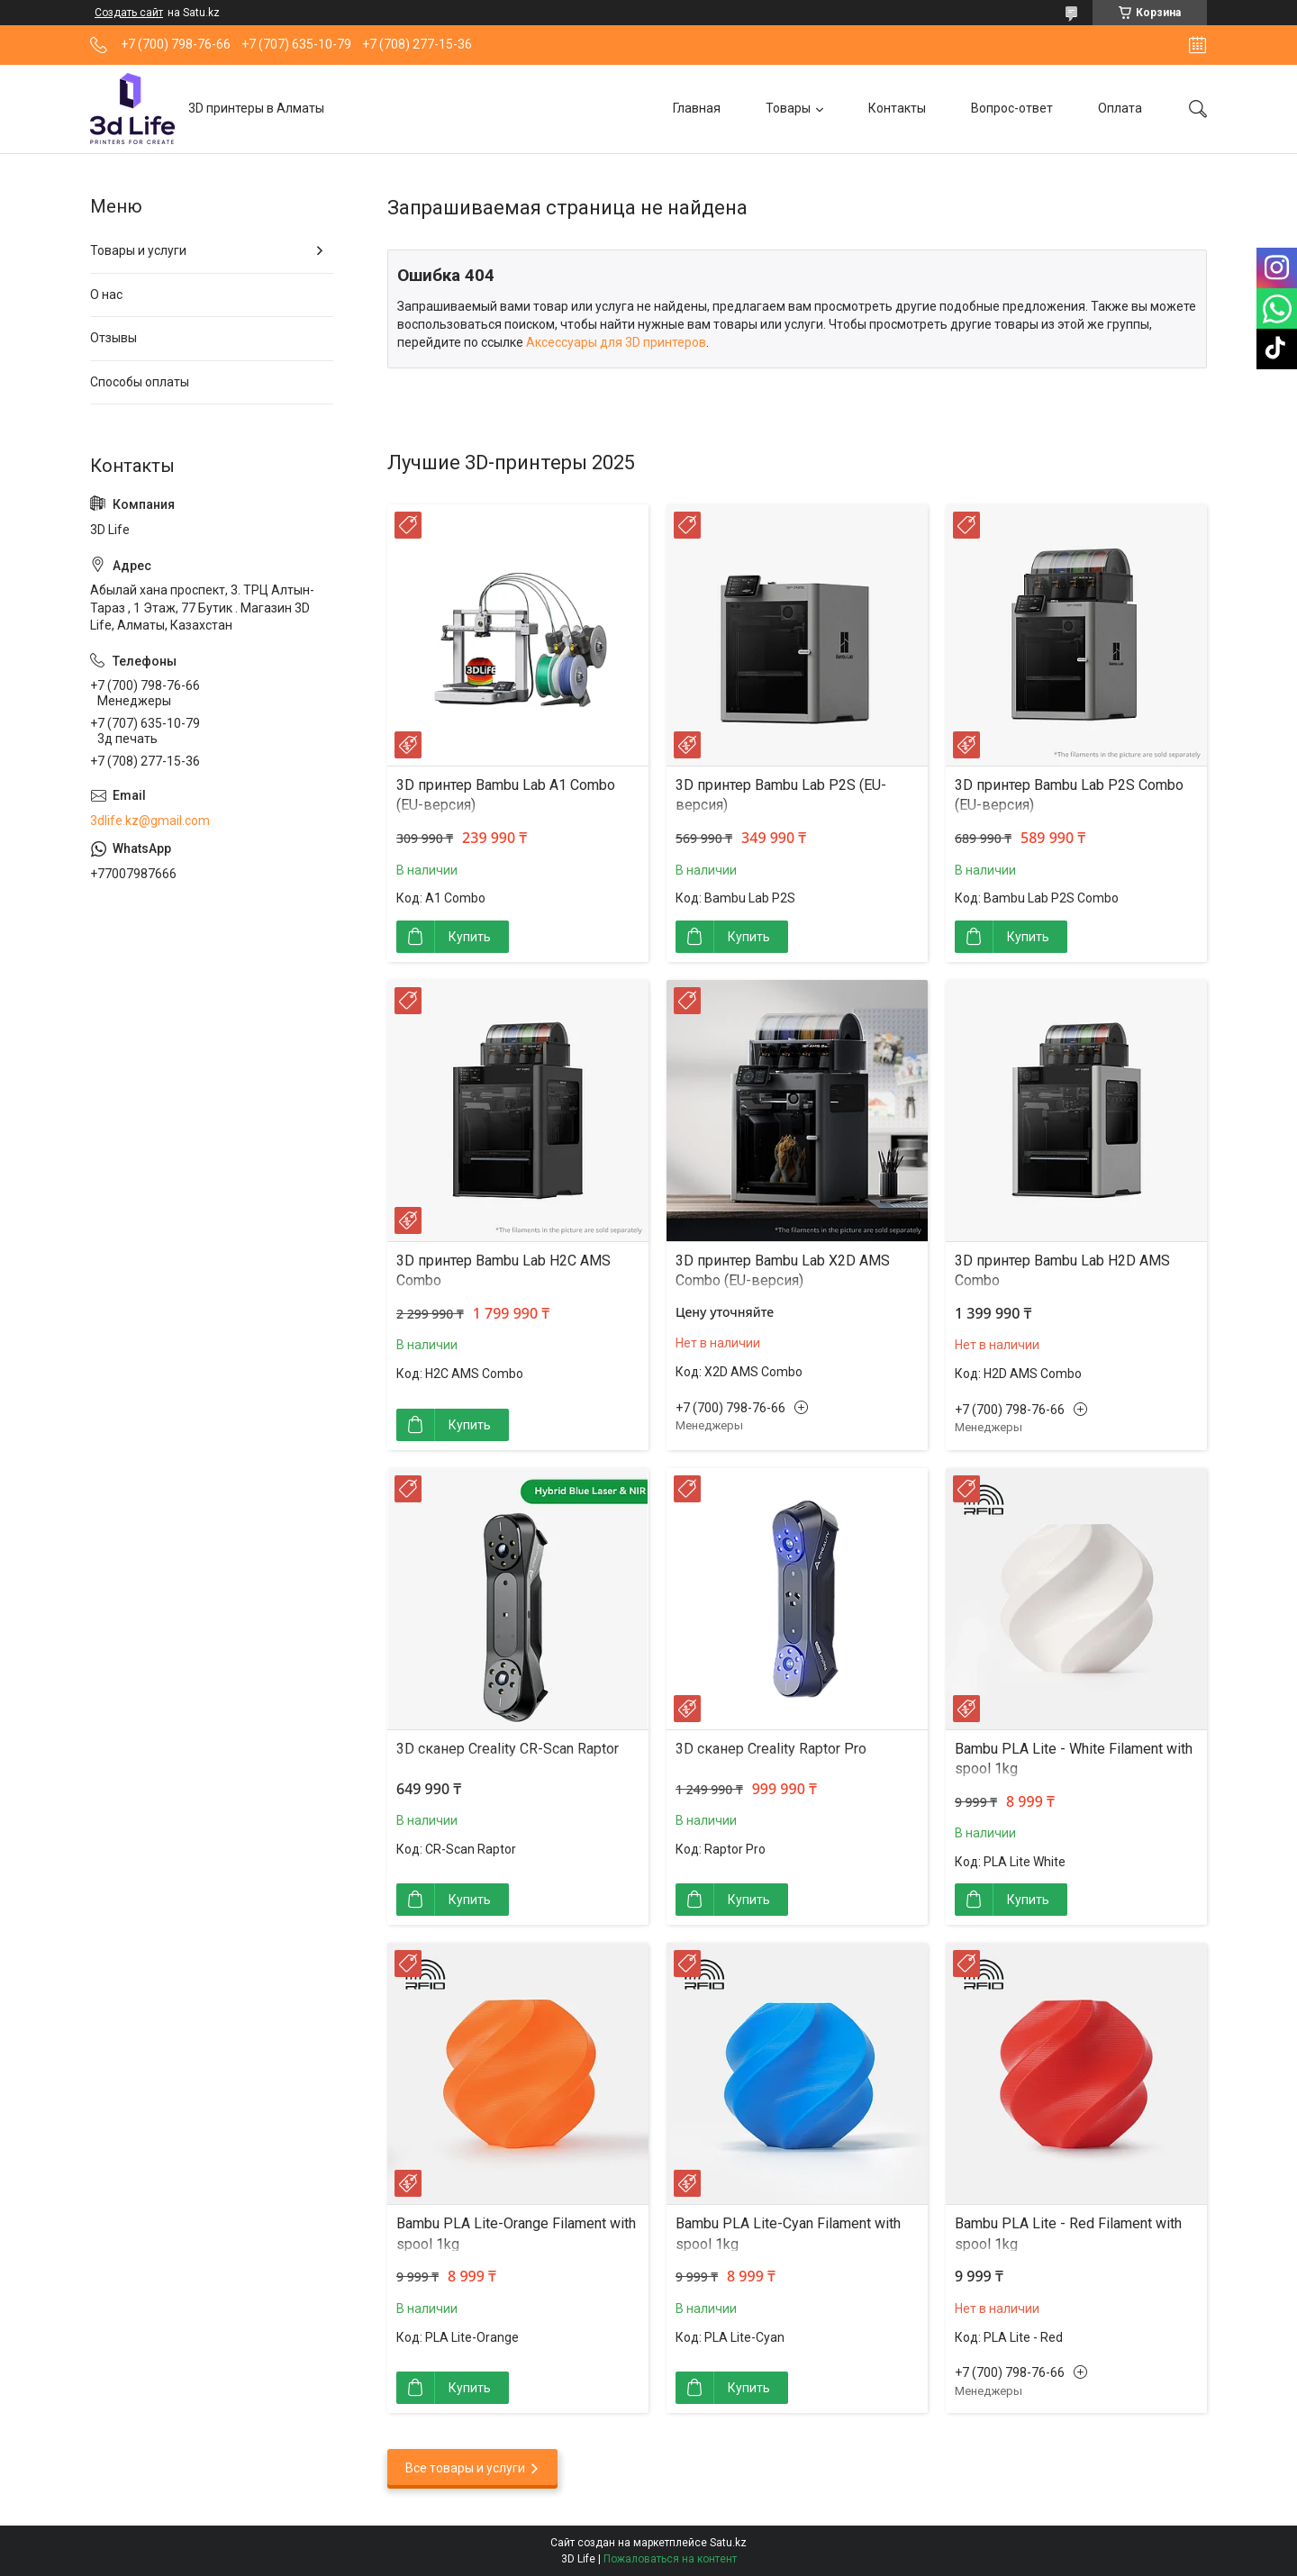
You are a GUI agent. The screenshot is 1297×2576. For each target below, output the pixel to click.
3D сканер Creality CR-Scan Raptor (507, 1748)
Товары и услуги (138, 250)
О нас (106, 294)
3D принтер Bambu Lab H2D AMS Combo (1062, 1270)
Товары (788, 108)
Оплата (1120, 108)
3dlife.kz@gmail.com (150, 820)
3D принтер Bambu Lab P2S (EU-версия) (781, 794)
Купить (470, 937)
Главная (697, 108)
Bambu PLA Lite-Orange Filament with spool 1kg (516, 2233)
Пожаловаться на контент (670, 2559)
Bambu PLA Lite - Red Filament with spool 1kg (1068, 2233)
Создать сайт (129, 12)
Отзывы (113, 338)
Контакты (897, 108)
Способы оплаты (139, 382)
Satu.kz (728, 2542)
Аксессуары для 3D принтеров (616, 342)
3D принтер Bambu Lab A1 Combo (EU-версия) (505, 794)
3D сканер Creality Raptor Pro (771, 1748)
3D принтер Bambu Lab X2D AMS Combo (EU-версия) (783, 1270)
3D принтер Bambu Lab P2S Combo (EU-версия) (1069, 794)
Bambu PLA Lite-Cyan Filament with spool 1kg (788, 2233)
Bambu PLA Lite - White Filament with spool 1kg (1074, 1758)
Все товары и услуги (465, 2468)
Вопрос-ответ (1012, 108)
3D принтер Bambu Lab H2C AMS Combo (503, 1270)
